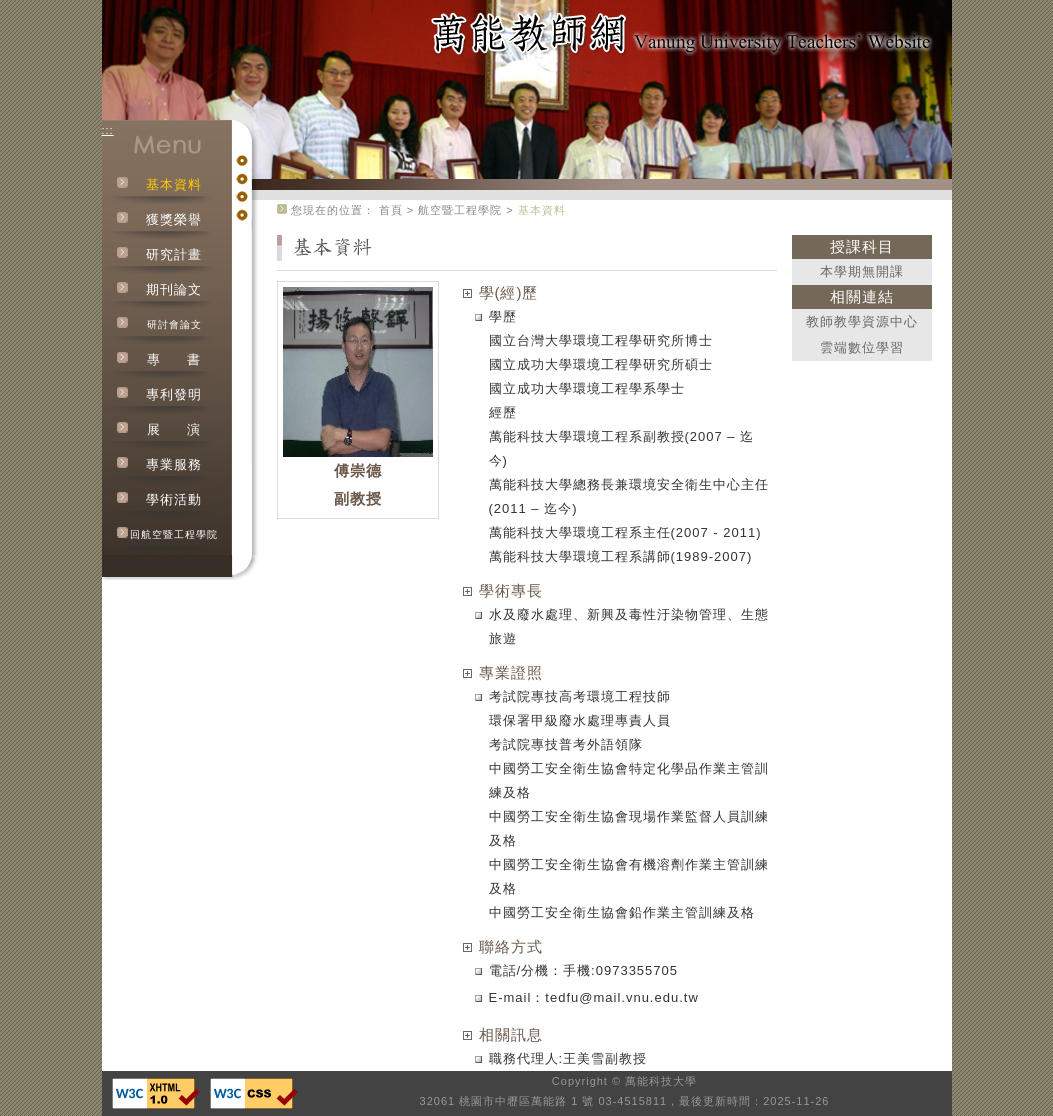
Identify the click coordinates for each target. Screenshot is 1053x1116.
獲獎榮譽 (174, 219)
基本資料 (174, 184)
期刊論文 (174, 289)
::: (108, 130)
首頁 (391, 210)
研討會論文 (174, 324)
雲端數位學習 (862, 347)
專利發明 (174, 394)
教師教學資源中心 (862, 321)
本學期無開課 (862, 271)
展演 (174, 429)
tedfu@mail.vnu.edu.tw (621, 997)
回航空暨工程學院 (174, 534)
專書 (174, 359)
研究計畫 (174, 254)
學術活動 (174, 499)
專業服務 (174, 464)
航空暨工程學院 (460, 210)
